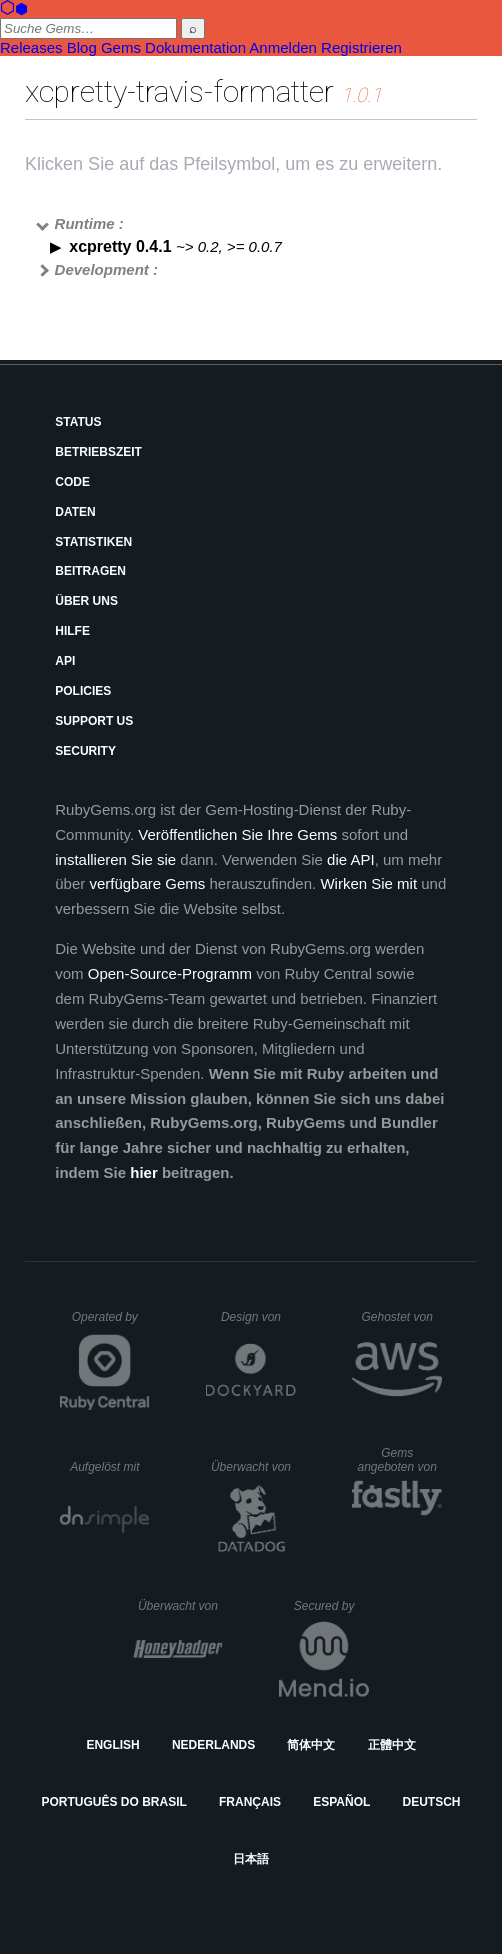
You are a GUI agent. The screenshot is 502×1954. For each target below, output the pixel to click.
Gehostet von (401, 1317)
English (112, 1745)
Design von (258, 1317)
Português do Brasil (114, 1802)
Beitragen (90, 571)
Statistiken (93, 542)
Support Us (94, 721)
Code (72, 482)
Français (250, 1802)
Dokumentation (195, 47)
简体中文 (311, 1745)
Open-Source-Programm (170, 973)
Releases (31, 47)
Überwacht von (253, 1467)
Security (85, 751)
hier (144, 1172)
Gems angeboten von (399, 1460)
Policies (83, 691)
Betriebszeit (98, 452)
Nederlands (213, 1745)
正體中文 (392, 1745)
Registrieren (361, 47)
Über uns (86, 601)
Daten (75, 512)
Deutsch (431, 1802)
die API (351, 859)
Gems (121, 47)
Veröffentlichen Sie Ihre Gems (237, 834)
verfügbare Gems (147, 883)
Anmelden (283, 47)
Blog (82, 47)
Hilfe (72, 631)
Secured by (331, 1606)
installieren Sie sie (115, 859)
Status (78, 422)
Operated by (111, 1324)
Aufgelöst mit (110, 1467)
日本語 (251, 1859)
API (65, 661)
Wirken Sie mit (368, 883)
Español (341, 1802)
